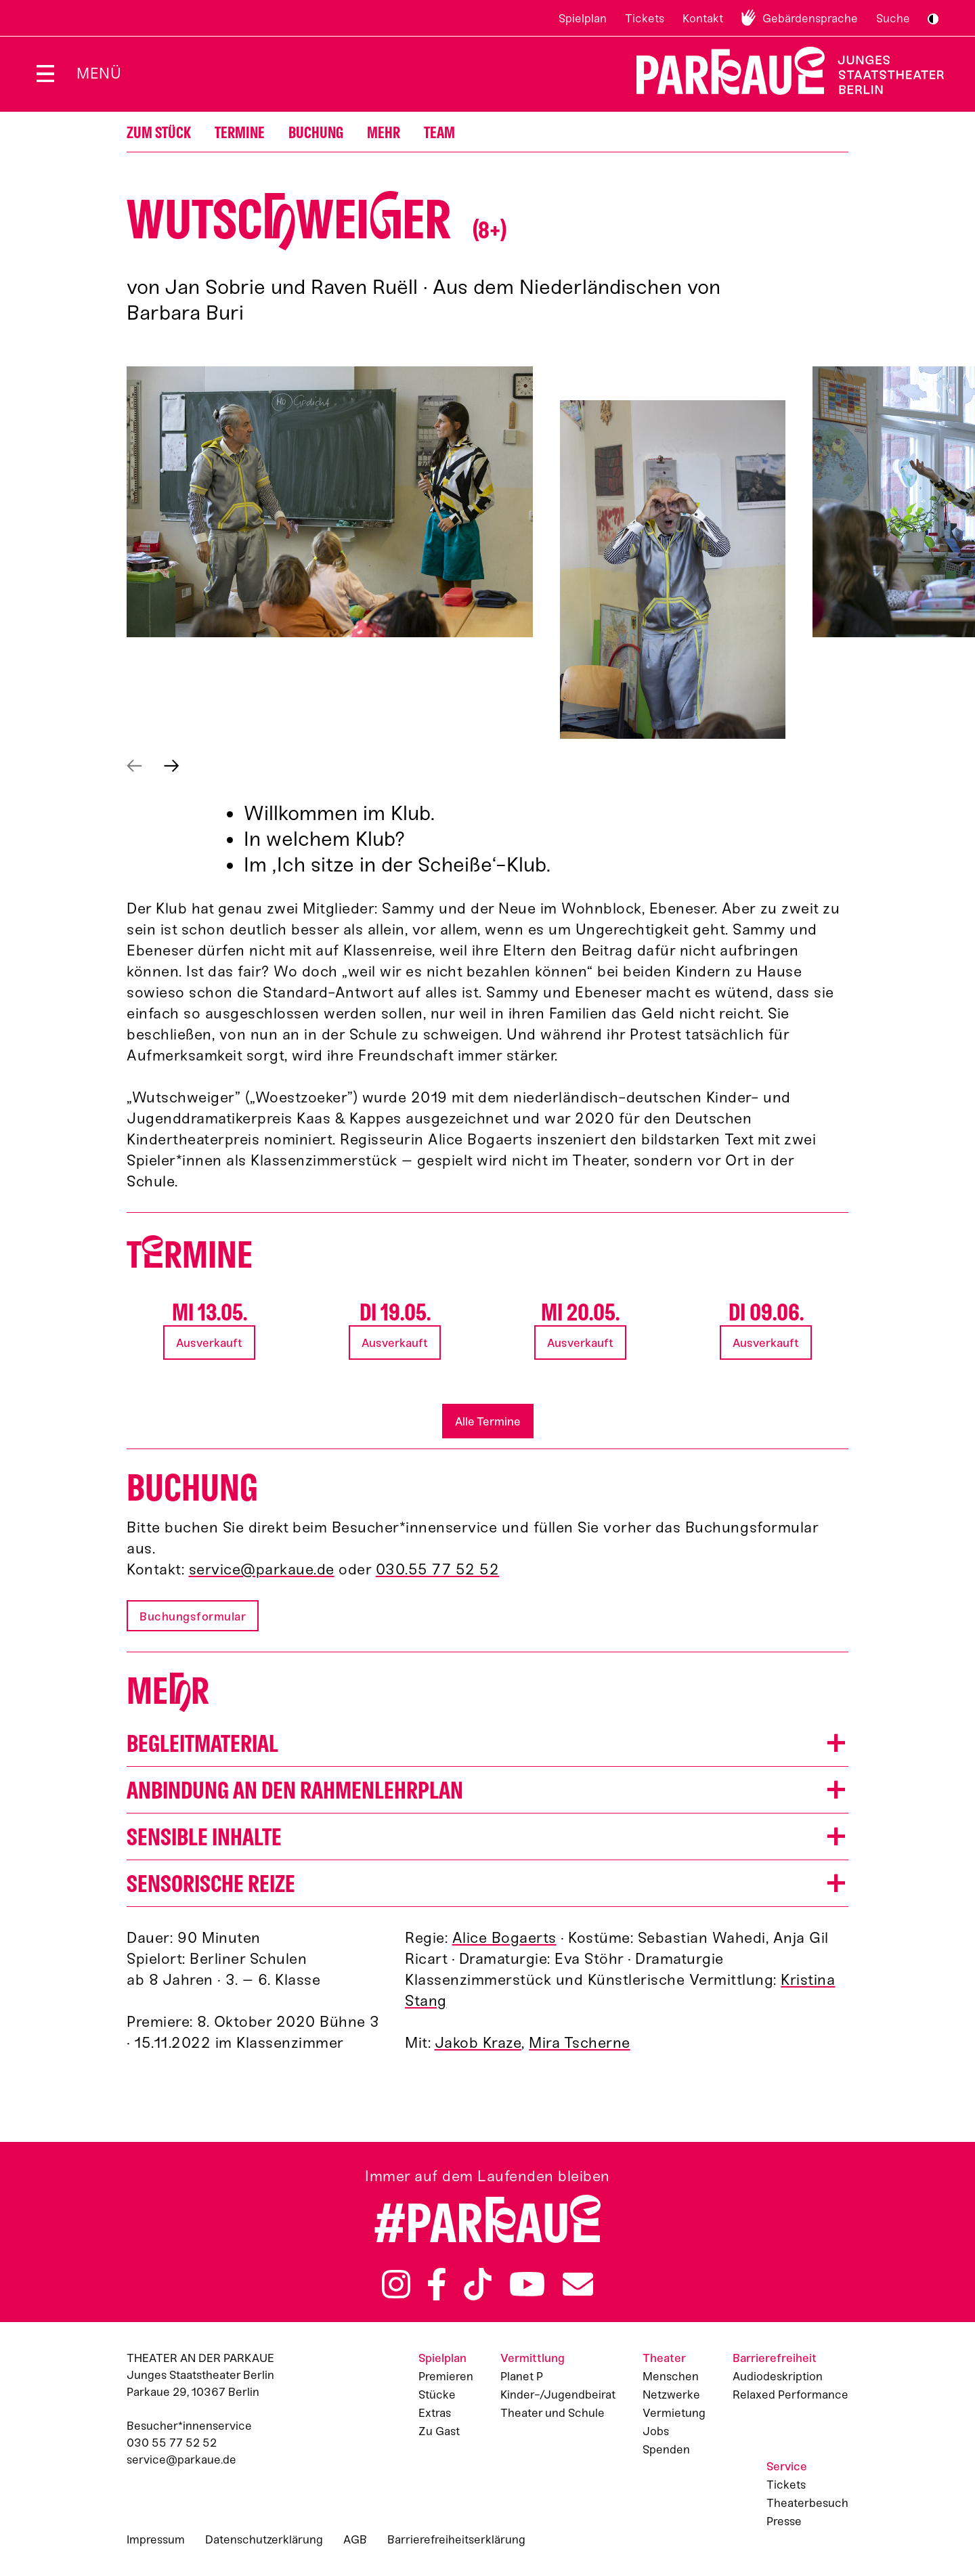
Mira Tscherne (579, 2043)
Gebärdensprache (810, 18)
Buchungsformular (192, 1616)
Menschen (671, 2376)
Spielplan (583, 18)
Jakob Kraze (478, 2043)
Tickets (644, 18)
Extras (434, 2413)
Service (786, 2466)
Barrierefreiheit (775, 2358)
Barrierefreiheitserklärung (456, 2539)
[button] (330, 501)
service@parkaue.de (261, 1569)
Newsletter (578, 2284)
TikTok (478, 2284)
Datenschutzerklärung (264, 2539)
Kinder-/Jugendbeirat (557, 2394)
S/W (933, 19)
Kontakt (702, 18)
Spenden (666, 2449)
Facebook (437, 2284)
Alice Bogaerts (504, 1938)
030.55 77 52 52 (438, 1569)
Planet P (521, 2376)
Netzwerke (671, 2394)
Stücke (437, 2394)
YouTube (527, 2284)
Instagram (396, 2284)
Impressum (156, 2539)
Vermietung (674, 2413)
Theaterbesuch (807, 2503)
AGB (355, 2539)
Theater (664, 2358)
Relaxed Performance (790, 2394)
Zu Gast (439, 2431)
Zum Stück (159, 133)
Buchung (315, 133)
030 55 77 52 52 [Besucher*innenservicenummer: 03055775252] (172, 2442)
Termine (240, 133)
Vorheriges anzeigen (134, 766)
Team (439, 133)
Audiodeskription (778, 2376)
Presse (784, 2521)
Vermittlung (532, 2358)
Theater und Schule (552, 2413)
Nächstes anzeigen (171, 766)
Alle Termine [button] (488, 1421)
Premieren (445, 2376)
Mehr (383, 133)
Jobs (656, 2431)
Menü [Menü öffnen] (99, 73)
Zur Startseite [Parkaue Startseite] (782, 71)
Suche (893, 18)
